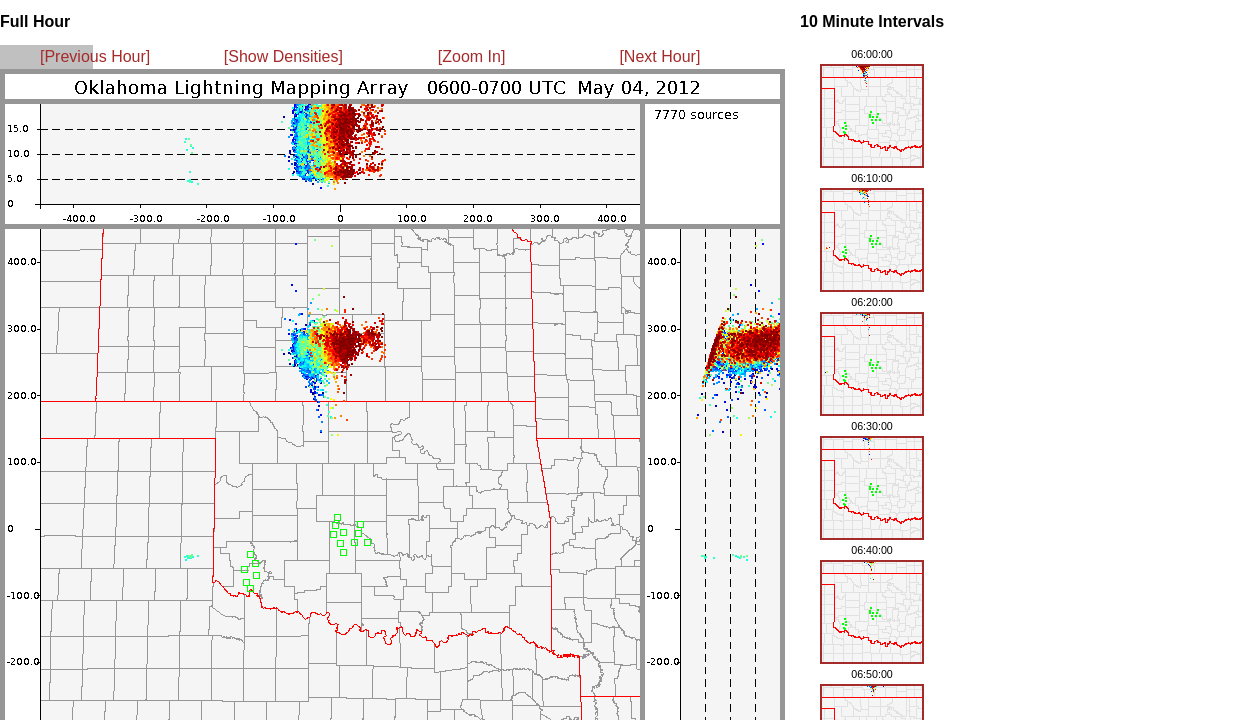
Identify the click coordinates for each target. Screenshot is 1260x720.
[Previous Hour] (95, 56)
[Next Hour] (659, 56)
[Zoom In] (472, 56)
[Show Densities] (283, 56)
